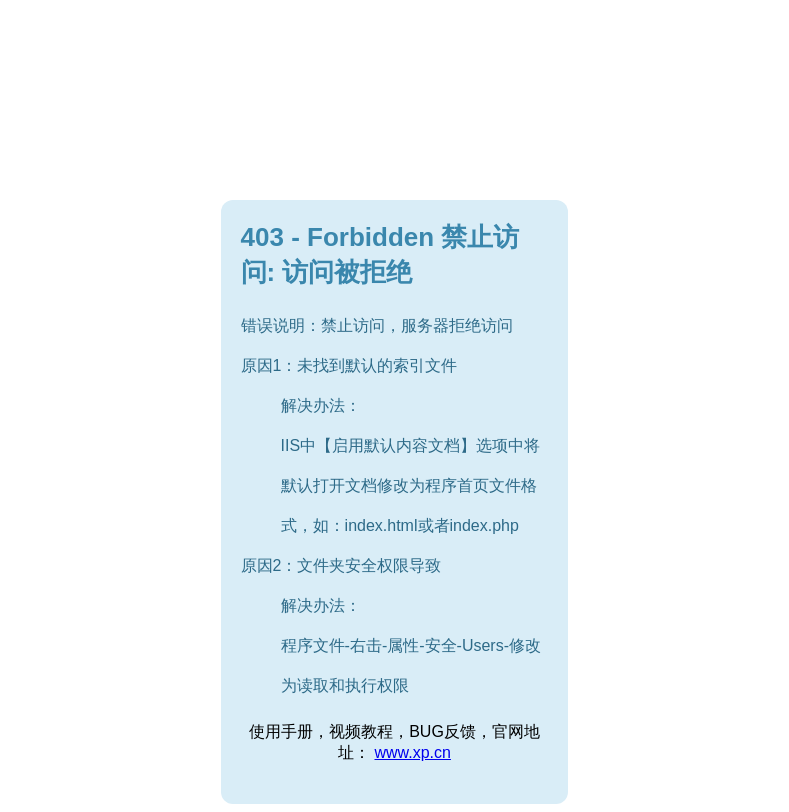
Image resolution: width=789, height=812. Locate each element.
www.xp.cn (412, 752)
